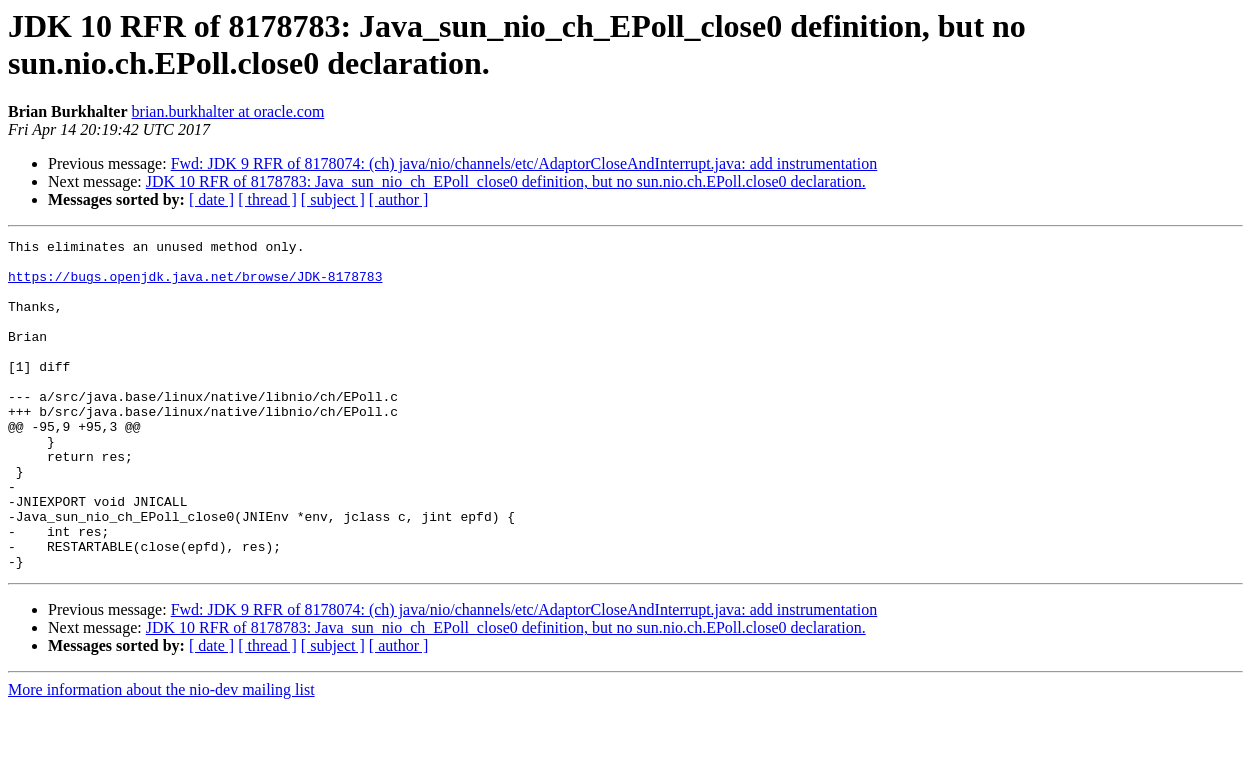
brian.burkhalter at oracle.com (228, 111)
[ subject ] (333, 199)
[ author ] (399, 199)
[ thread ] (267, 199)
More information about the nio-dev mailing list (161, 755)
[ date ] (211, 199)
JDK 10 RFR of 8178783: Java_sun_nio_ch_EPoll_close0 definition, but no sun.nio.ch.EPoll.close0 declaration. (506, 181)
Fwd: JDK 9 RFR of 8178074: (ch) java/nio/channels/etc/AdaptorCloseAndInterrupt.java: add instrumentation (524, 163)
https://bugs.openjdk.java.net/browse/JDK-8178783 (195, 285)
